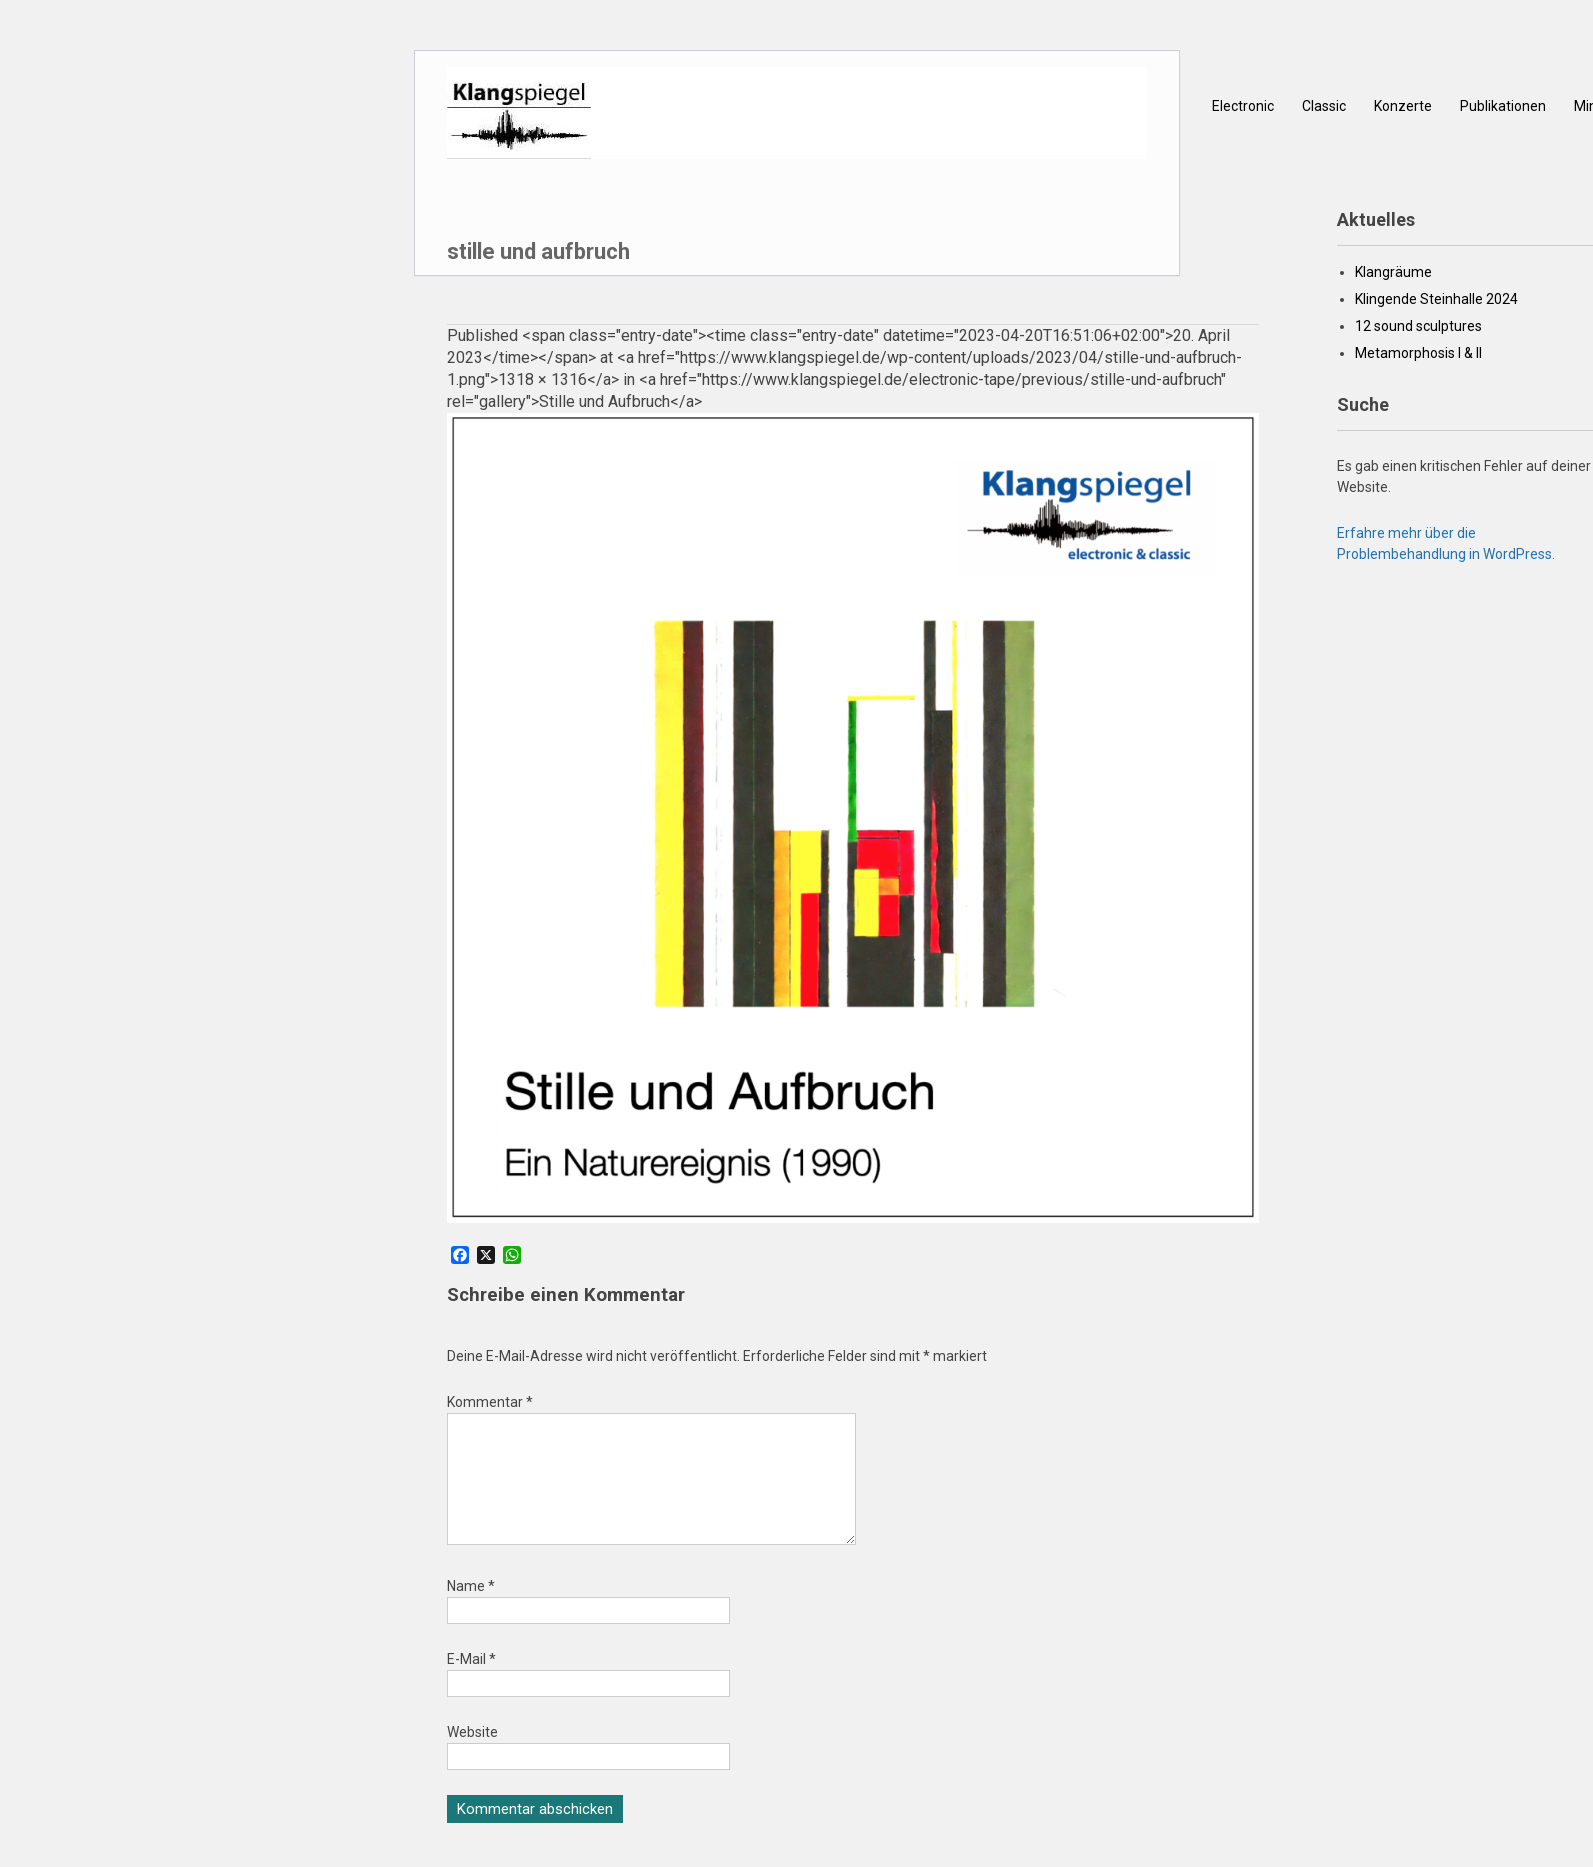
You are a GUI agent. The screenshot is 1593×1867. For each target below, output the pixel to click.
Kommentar (490, 1402)
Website (472, 1756)
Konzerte (1403, 106)
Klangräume (1393, 272)
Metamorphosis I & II (1418, 353)
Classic (1324, 106)
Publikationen (1503, 106)
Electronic (1243, 106)
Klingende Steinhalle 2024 (1436, 299)
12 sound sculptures (1418, 326)
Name (471, 1610)
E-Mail (471, 1683)
